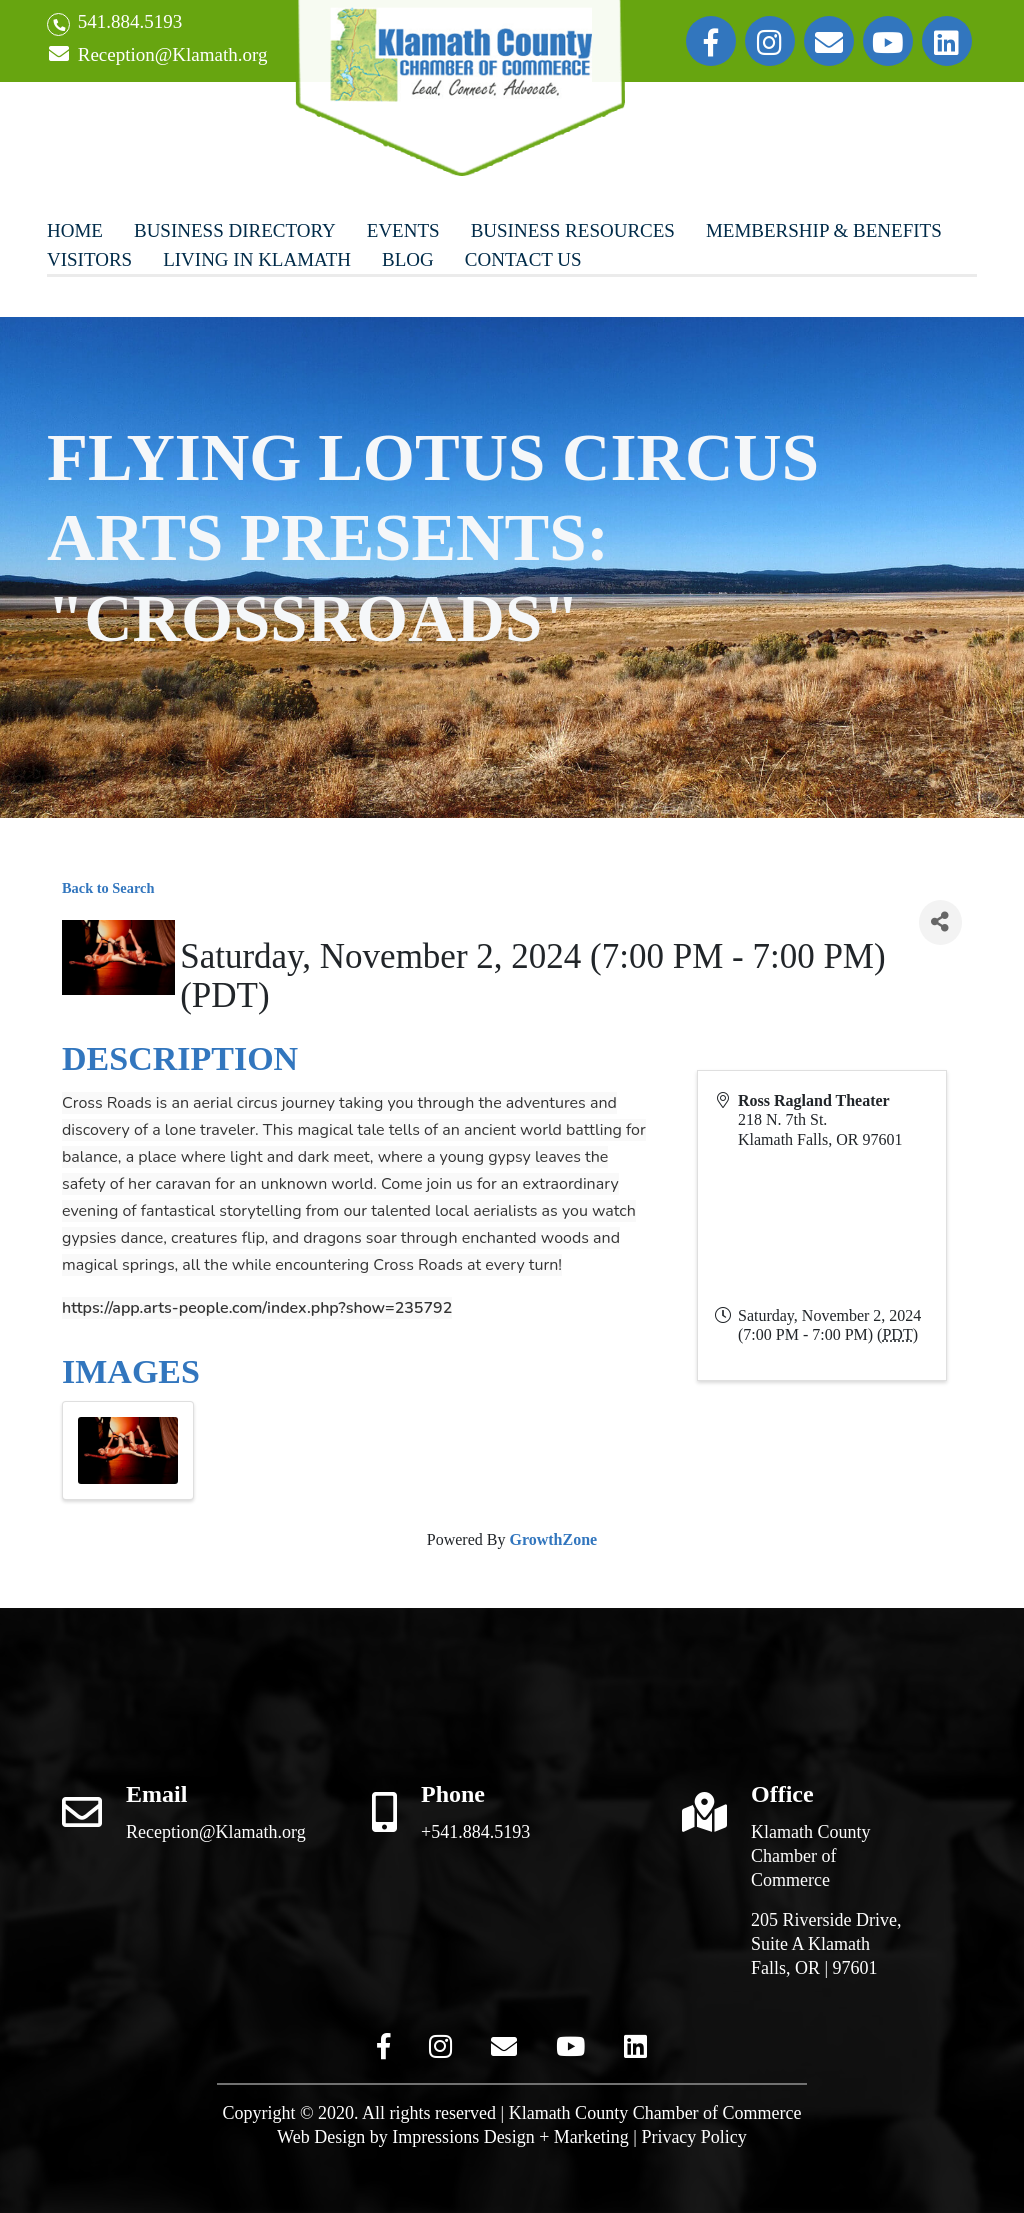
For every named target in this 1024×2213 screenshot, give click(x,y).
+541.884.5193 (475, 1832)
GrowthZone (553, 1539)
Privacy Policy (694, 2137)
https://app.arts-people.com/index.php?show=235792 (257, 1308)
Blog (408, 259)
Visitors (89, 259)
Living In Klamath (257, 259)
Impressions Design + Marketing (510, 2137)
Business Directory (235, 230)
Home (75, 230)
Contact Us (523, 259)
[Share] (940, 922)
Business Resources (573, 230)
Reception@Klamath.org (157, 55)
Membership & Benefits (824, 230)
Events (403, 230)
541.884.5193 (114, 23)
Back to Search (108, 888)
